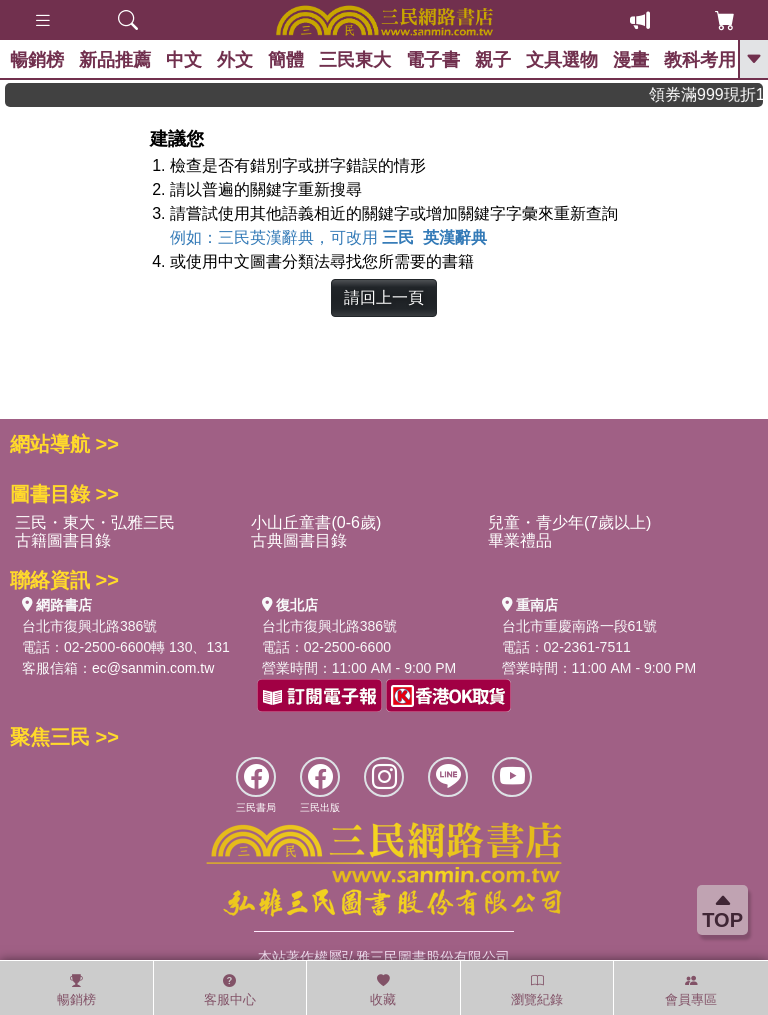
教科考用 (700, 60)
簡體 (286, 60)
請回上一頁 (384, 297)
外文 (235, 60)
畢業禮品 (520, 540)
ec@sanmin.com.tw (153, 668)
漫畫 (631, 60)
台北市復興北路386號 (89, 626)
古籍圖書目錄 (63, 540)
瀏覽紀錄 (537, 990)
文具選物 (562, 60)
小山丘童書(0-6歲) (316, 522)
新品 (115, 60)
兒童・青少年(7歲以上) (570, 522)
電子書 (433, 60)
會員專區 (691, 990)
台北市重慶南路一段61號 (580, 626)
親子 (493, 60)
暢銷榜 (37, 60)
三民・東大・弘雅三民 (95, 522)
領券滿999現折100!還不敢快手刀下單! (712, 94)
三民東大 (355, 60)
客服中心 (230, 990)
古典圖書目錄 (299, 540)
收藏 (383, 990)
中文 (184, 60)
